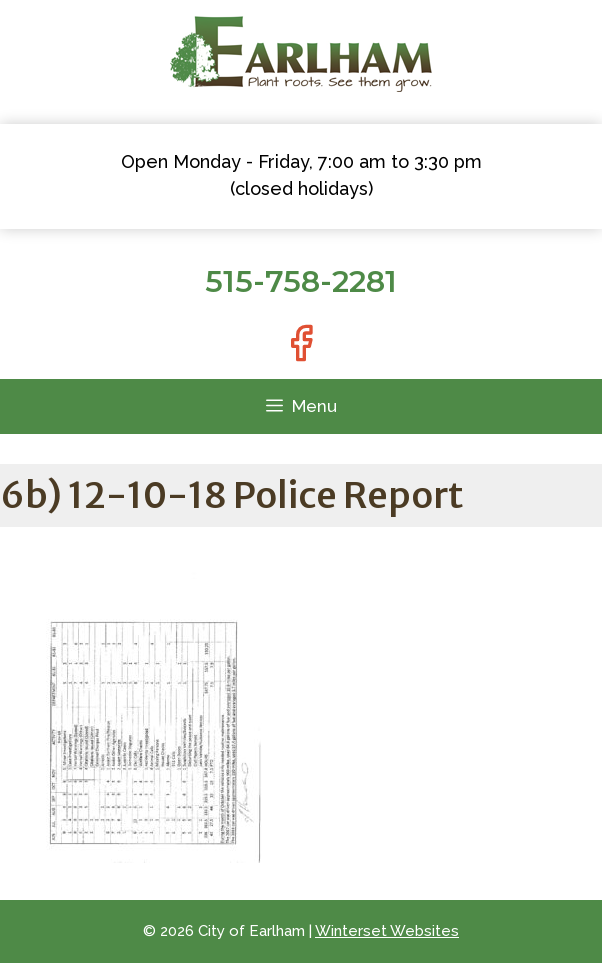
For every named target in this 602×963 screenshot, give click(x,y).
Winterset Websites (387, 931)
